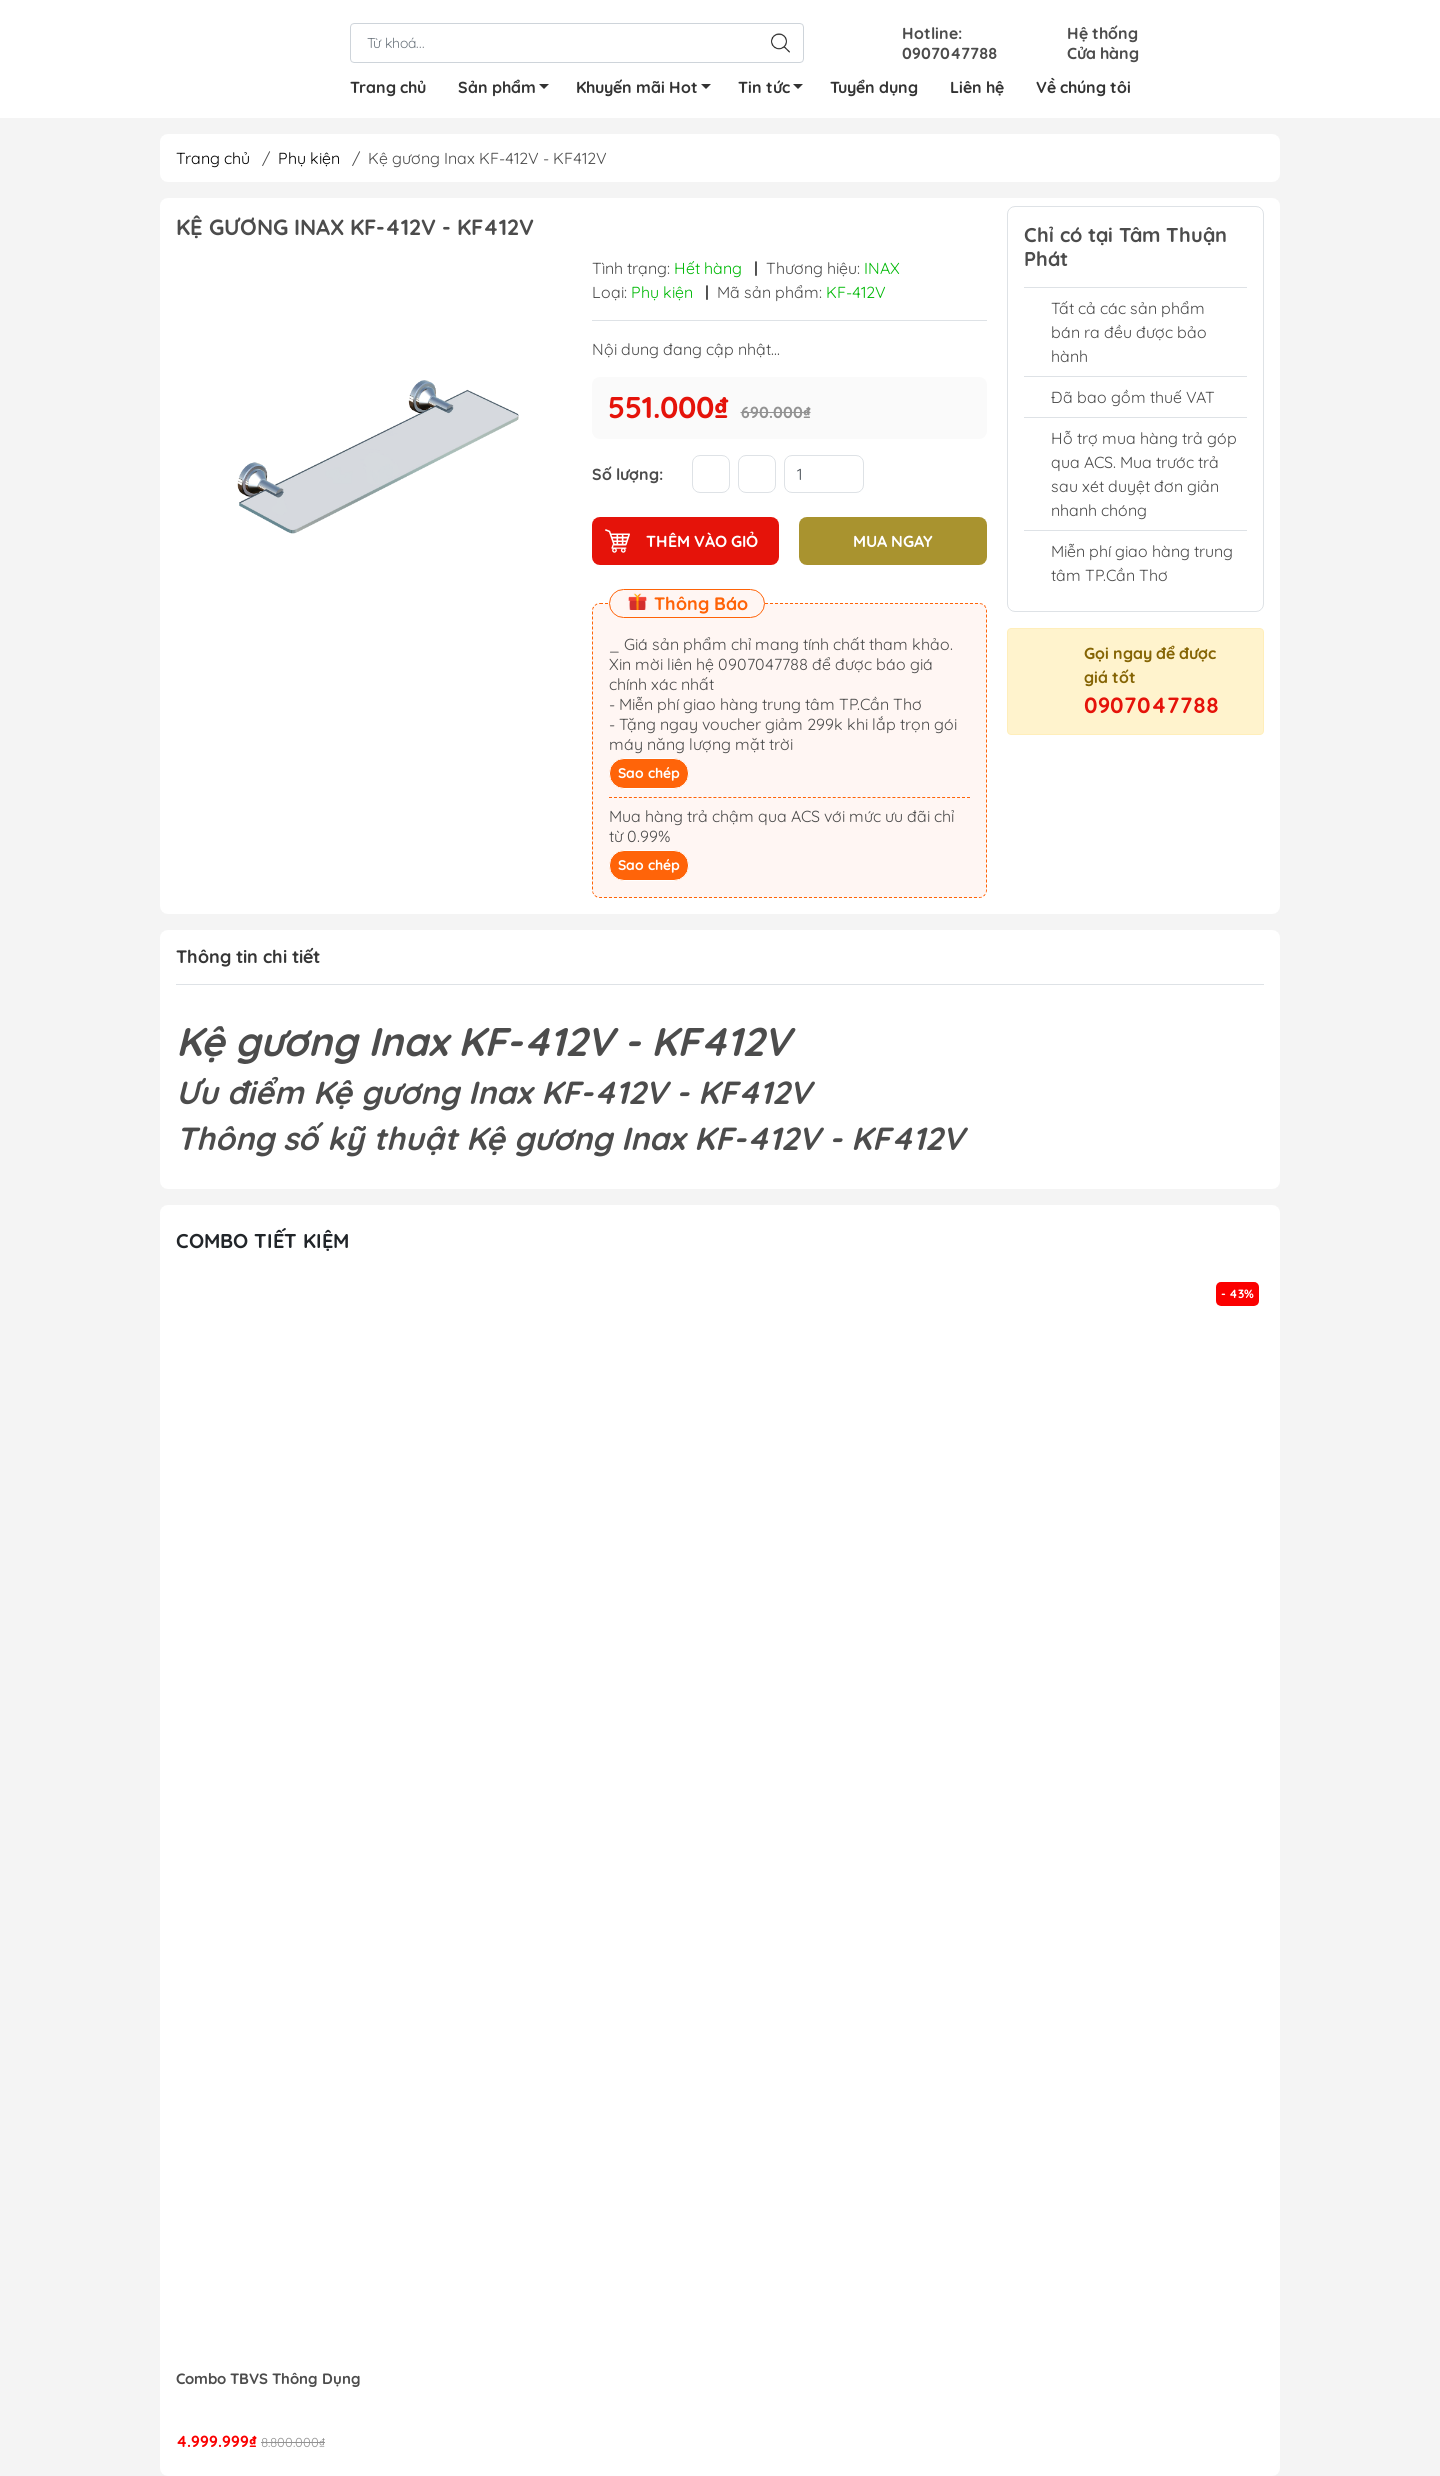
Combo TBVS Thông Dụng (268, 2379)
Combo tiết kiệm (262, 1240)
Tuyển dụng (874, 87)
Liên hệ (977, 87)
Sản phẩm (509, 90)
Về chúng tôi (1083, 87)
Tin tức (776, 90)
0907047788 (1151, 705)
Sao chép (649, 773)
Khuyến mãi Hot (649, 90)
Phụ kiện (309, 158)
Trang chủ (388, 87)
